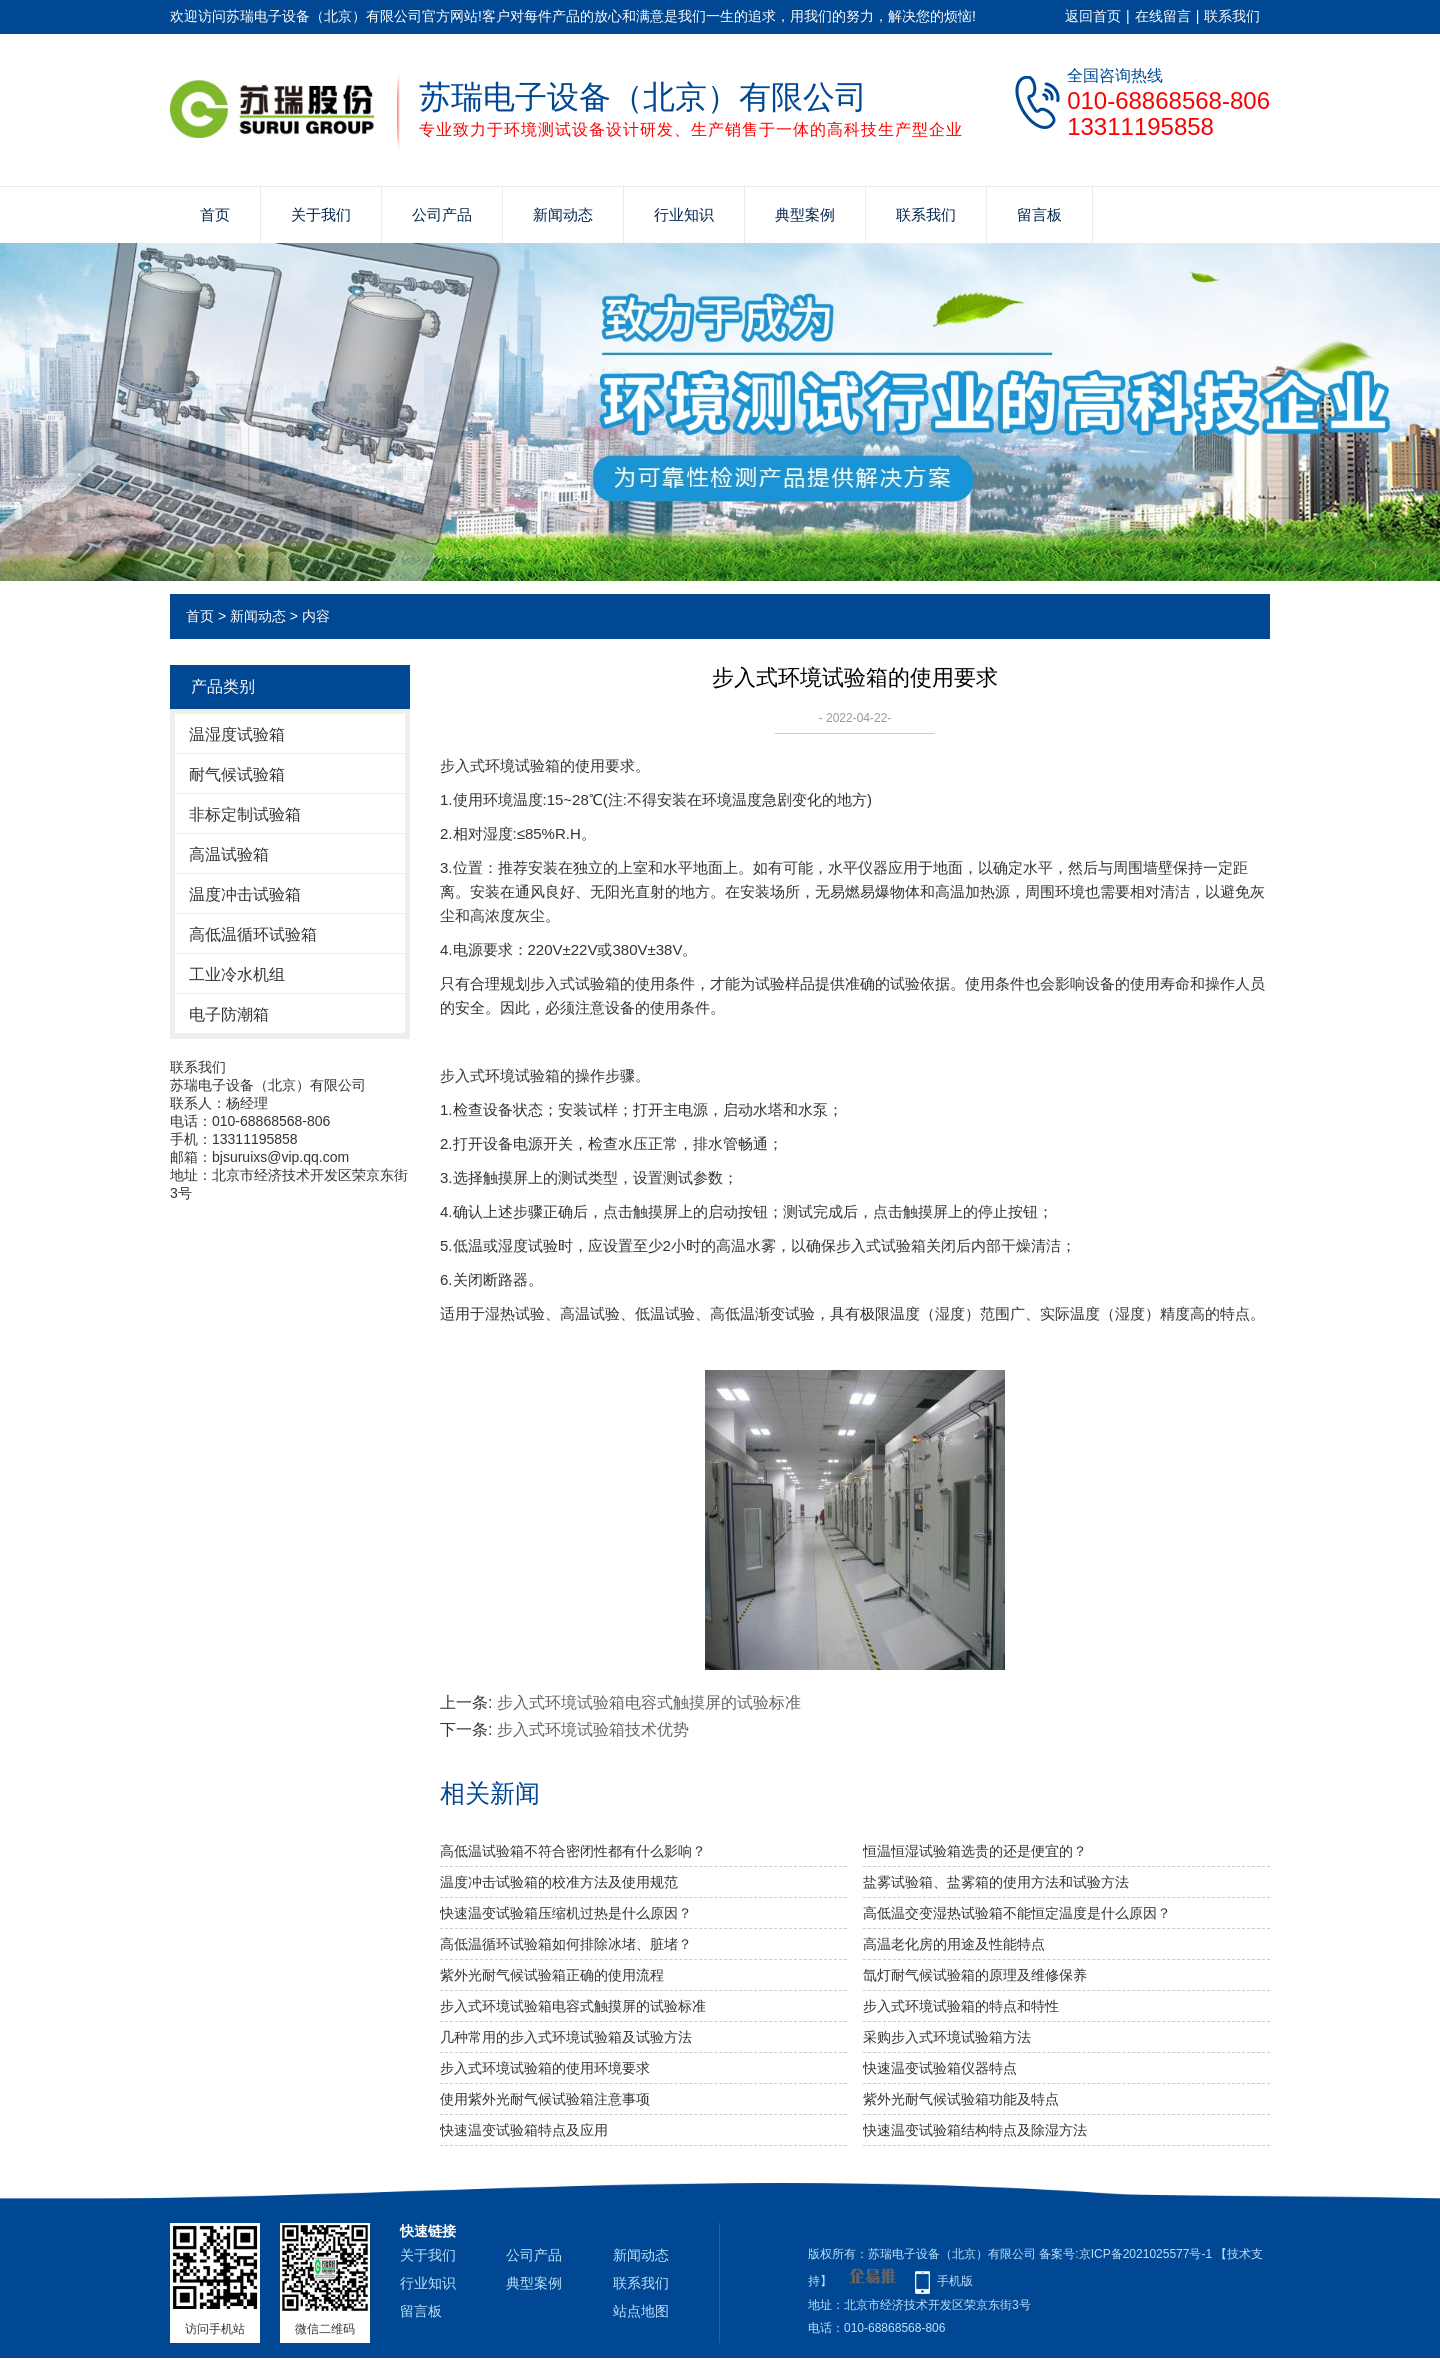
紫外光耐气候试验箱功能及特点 (961, 2099)
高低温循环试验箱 (253, 934)
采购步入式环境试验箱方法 (947, 2037)
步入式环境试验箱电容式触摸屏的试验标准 (649, 1702)
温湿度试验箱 (237, 734)
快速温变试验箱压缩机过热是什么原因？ (566, 1913)
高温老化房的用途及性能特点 (954, 1944)
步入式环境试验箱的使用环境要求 (545, 2068)
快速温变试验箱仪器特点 (940, 2068)
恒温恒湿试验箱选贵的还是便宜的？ (975, 1851)
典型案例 (805, 214)
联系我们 (1232, 16)
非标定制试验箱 (245, 814)
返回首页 (1093, 16)
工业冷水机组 (237, 974)
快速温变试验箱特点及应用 (524, 2130)
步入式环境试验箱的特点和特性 (961, 2006)
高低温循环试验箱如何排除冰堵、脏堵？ (566, 1944)
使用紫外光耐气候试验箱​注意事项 (545, 2099)
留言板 (1039, 214)
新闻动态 (563, 214)
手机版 (955, 2281)
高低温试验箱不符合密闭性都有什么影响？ (573, 1851)
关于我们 (321, 214)
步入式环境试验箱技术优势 (593, 1729)
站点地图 (641, 2311)
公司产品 (442, 214)
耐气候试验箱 (237, 774)
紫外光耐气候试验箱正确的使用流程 (552, 1975)
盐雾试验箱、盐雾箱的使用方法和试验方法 (996, 1882)
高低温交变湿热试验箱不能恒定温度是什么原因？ (1017, 1913)
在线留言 (1163, 16)
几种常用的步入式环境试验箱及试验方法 (566, 2037)
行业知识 (684, 214)
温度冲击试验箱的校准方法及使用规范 (559, 1882)
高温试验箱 (229, 854)
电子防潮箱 (229, 1014)
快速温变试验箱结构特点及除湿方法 (975, 2130)
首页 (215, 214)
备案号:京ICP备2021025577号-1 (1125, 2254)
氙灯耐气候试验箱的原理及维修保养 (975, 1975)
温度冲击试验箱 (245, 894)
